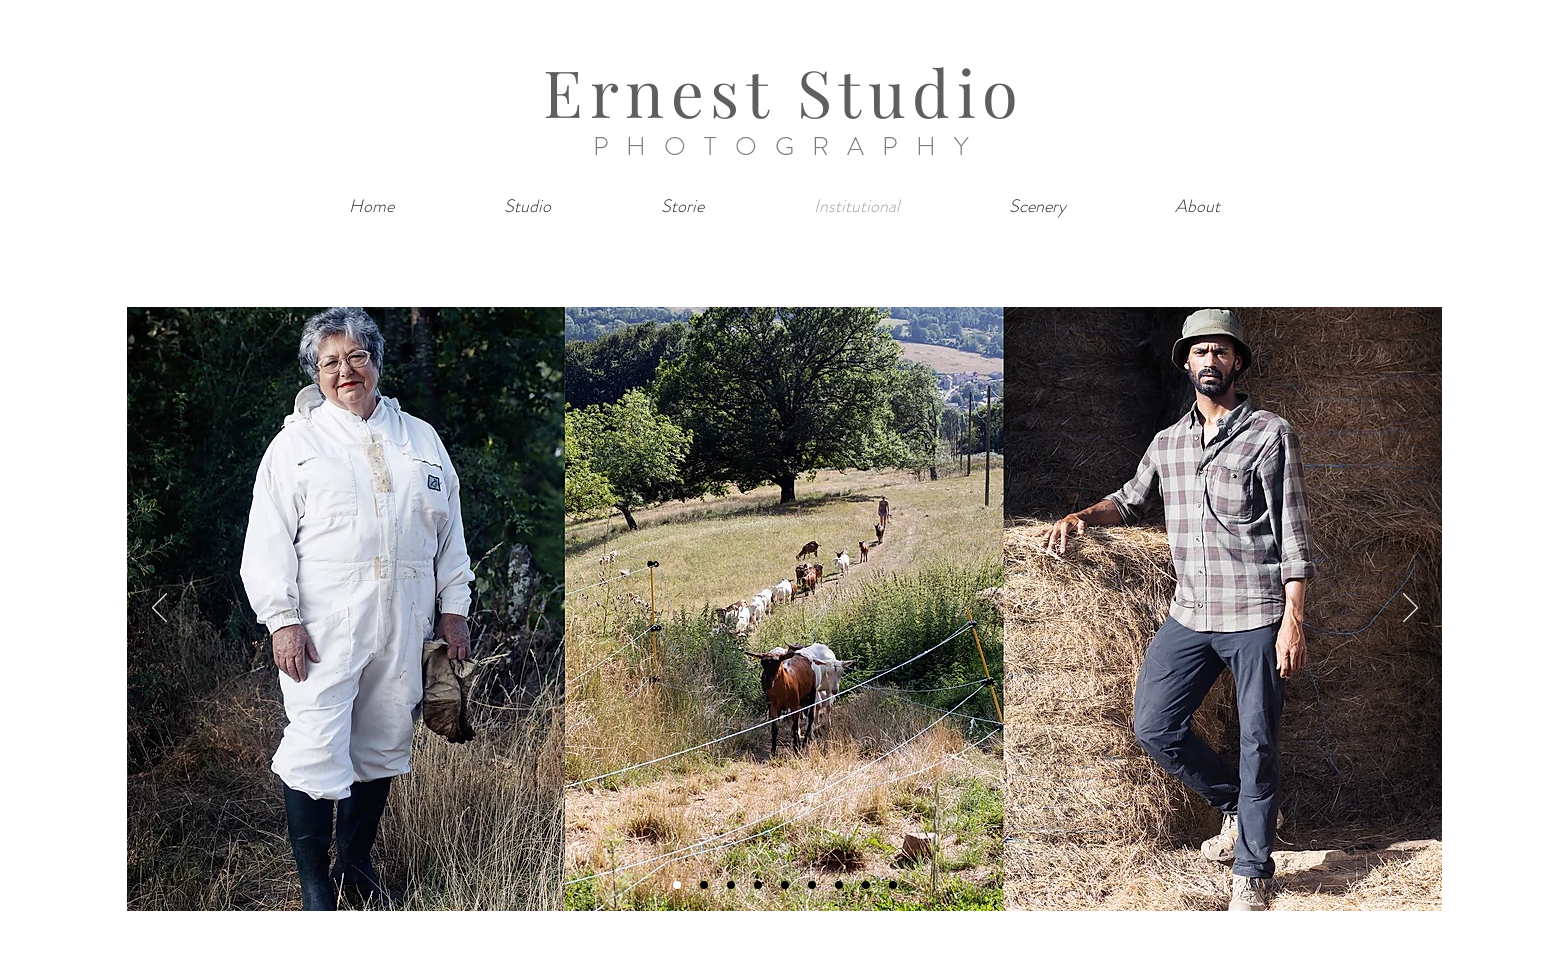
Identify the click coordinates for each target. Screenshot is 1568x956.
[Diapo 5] (785, 885)
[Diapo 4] (758, 885)
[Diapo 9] (893, 885)
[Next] (1410, 609)
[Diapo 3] (731, 885)
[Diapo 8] (866, 885)
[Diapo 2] (704, 885)
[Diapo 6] (812, 885)
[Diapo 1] (677, 885)
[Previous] (159, 609)
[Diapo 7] (839, 885)
